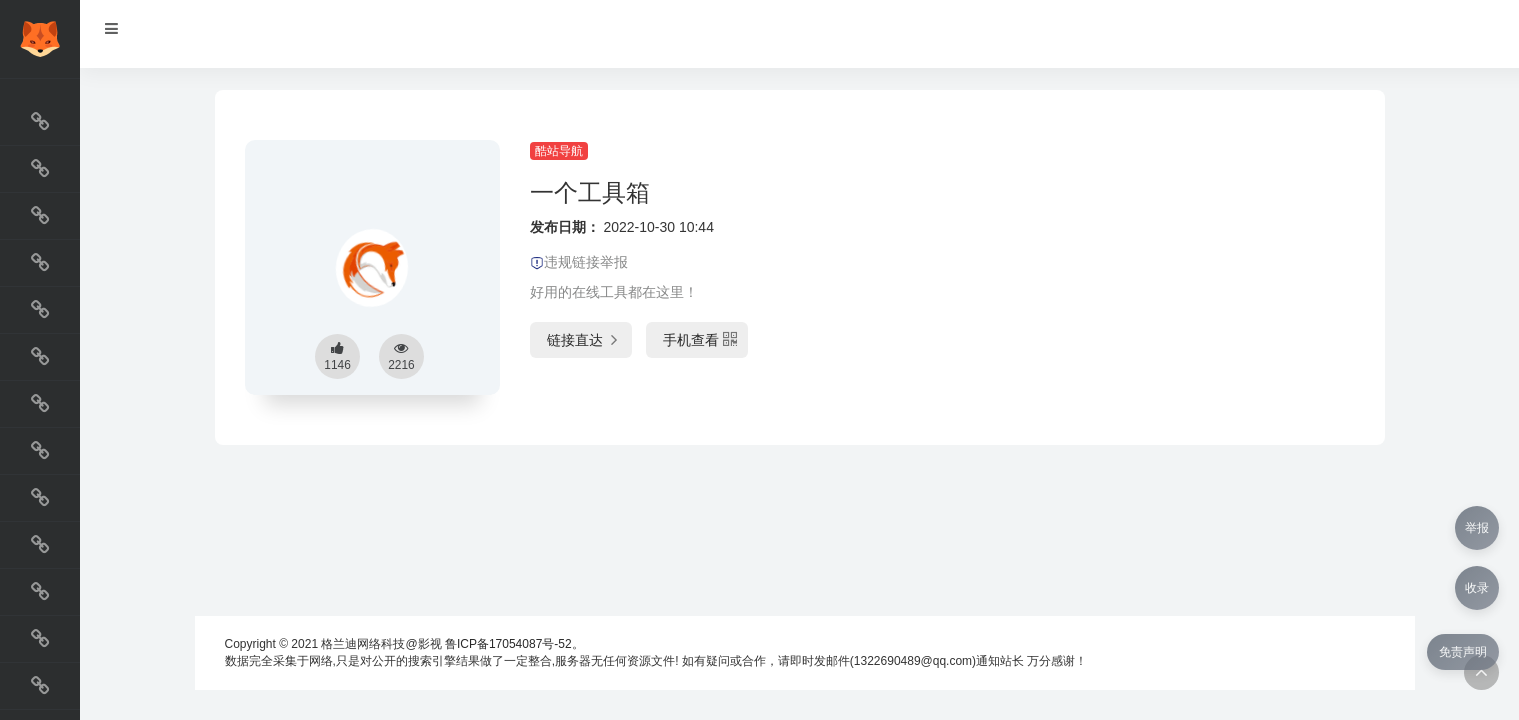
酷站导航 (559, 151)
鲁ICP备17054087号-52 (508, 644)
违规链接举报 (579, 262)
